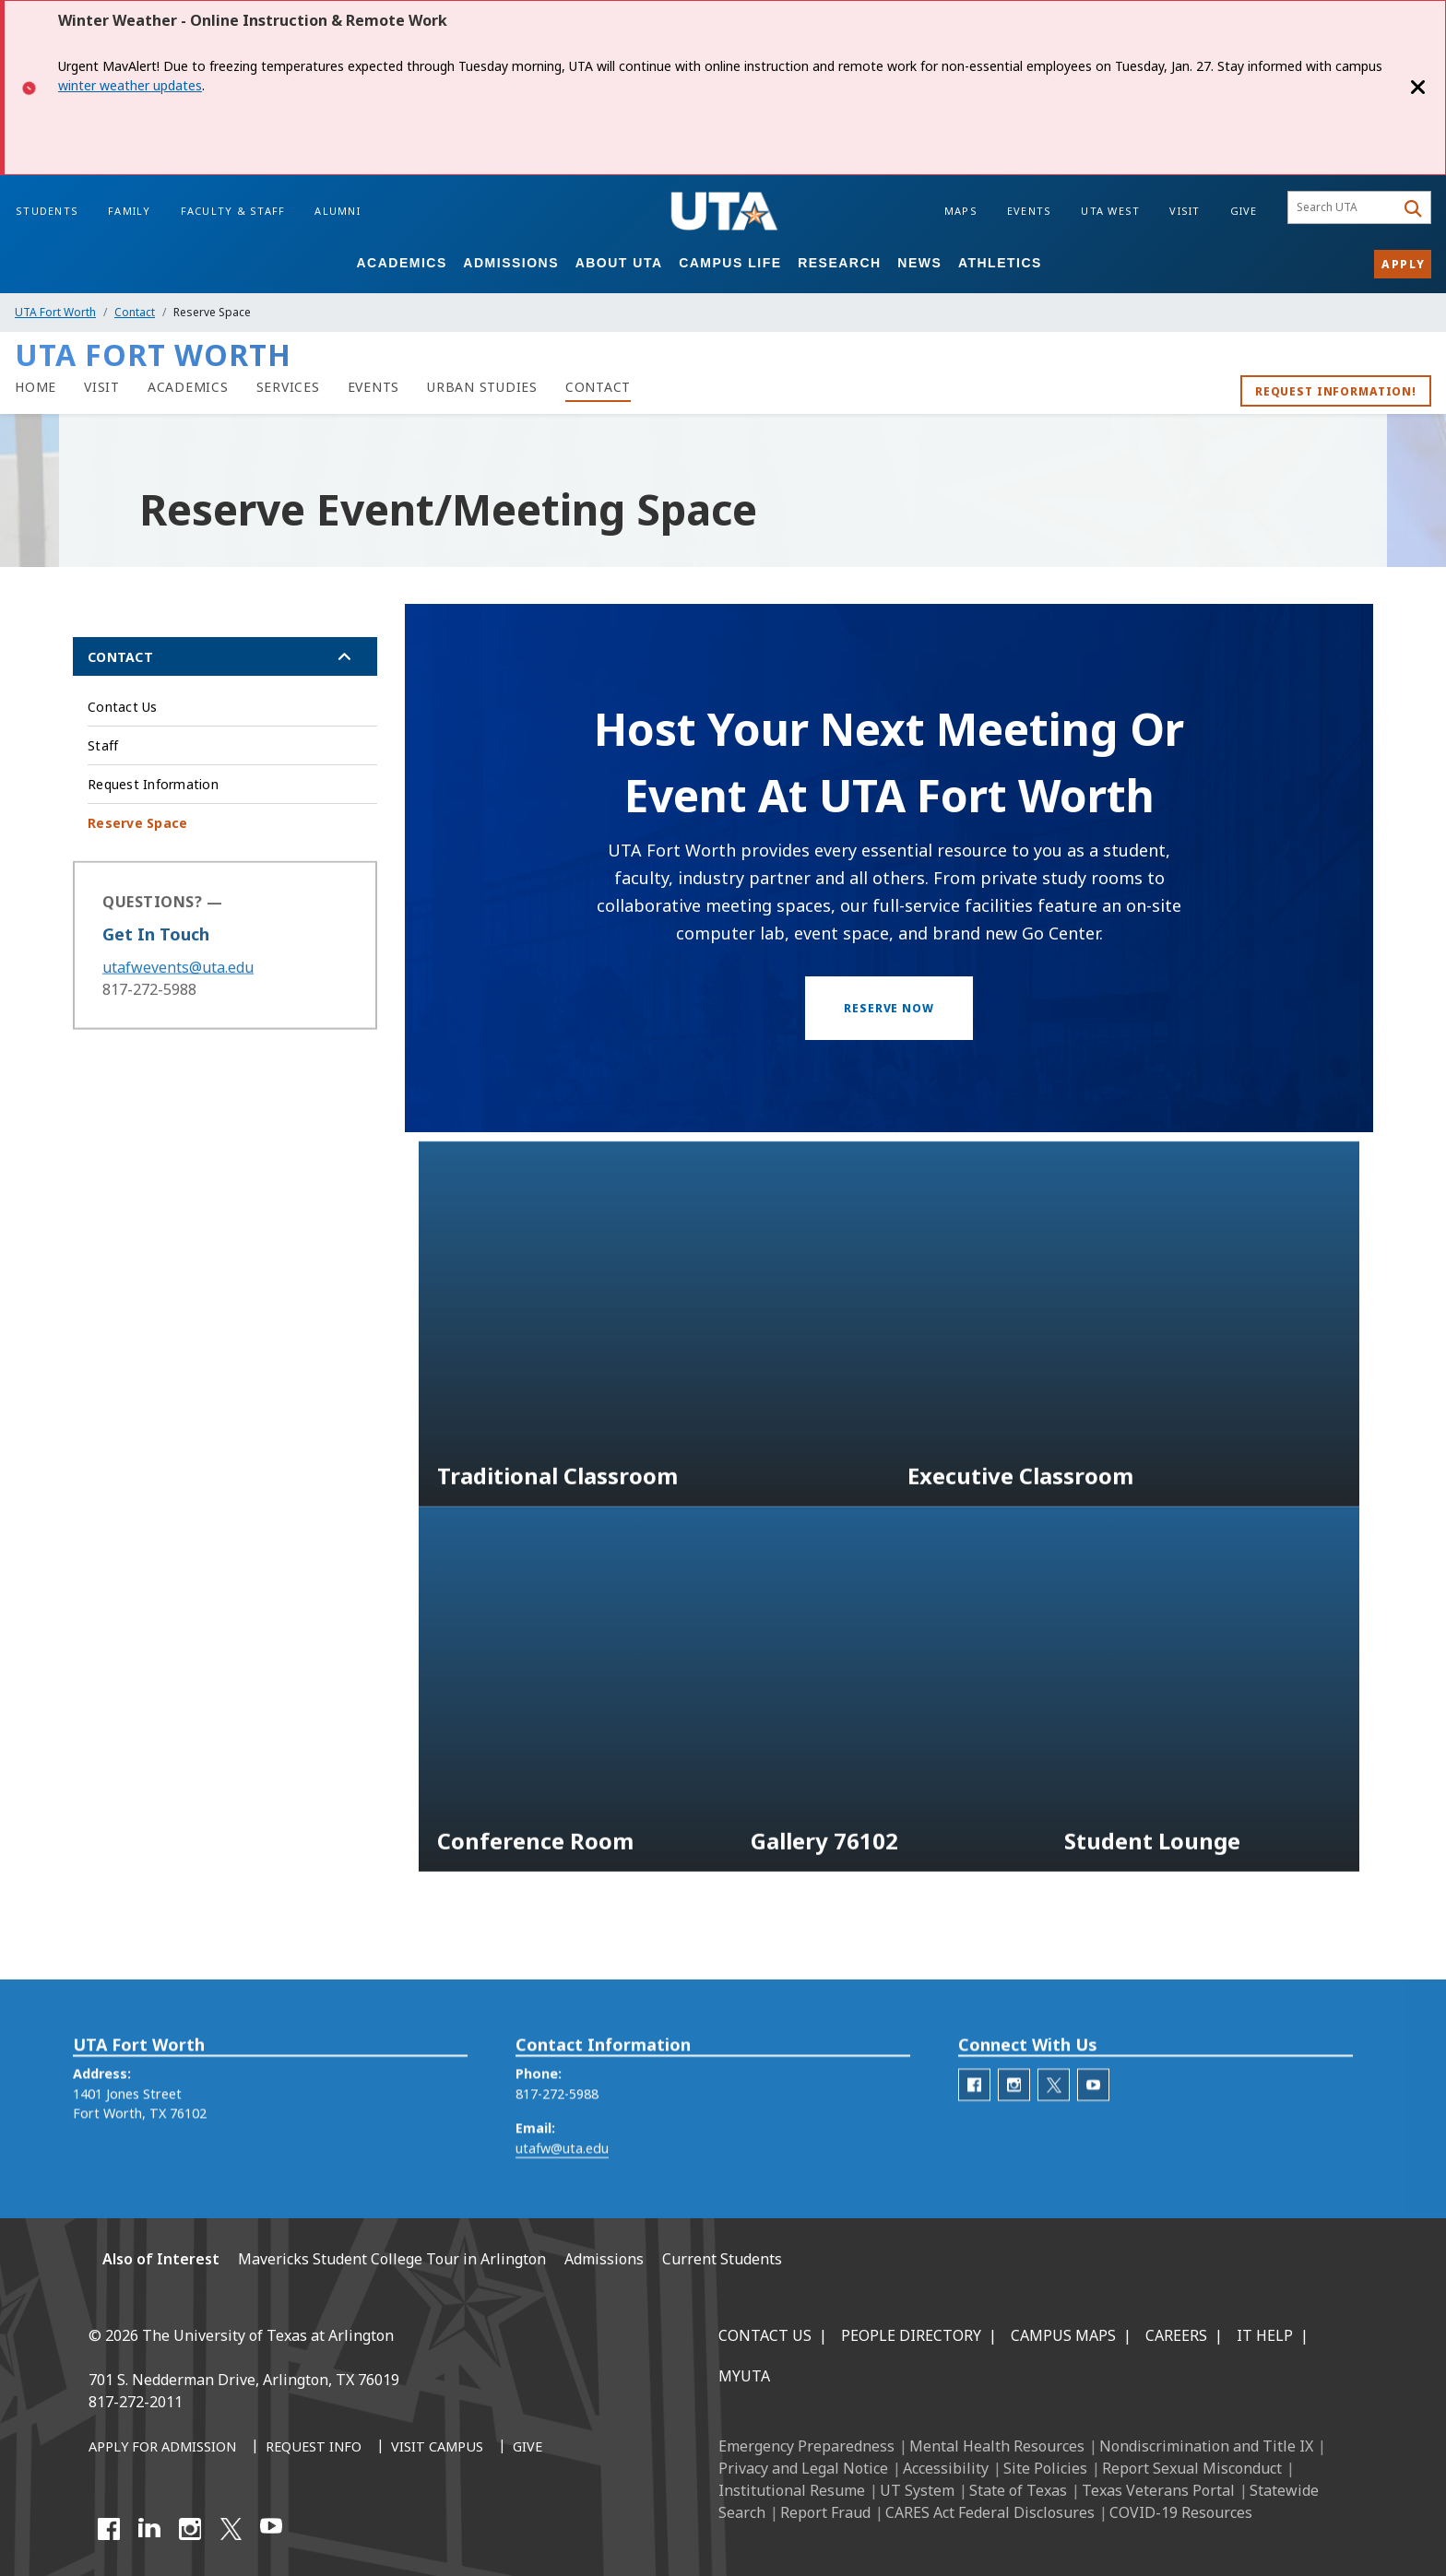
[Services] (288, 387)
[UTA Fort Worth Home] (35, 387)
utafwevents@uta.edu (178, 990)
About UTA (619, 262)
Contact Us (123, 706)
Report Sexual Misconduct (1192, 2468)
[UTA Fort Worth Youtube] (1093, 2118)
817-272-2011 (136, 2402)
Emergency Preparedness (806, 2446)
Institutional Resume (791, 2490)
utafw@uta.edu (562, 2182)
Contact (134, 312)
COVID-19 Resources (1180, 2512)
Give (1244, 211)
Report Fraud (825, 2512)
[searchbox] (1344, 207)
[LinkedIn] (149, 2529)
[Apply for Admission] (162, 2448)
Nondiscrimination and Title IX (1206, 2446)
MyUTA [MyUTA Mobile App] (744, 2376)
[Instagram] (190, 2529)
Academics (401, 262)
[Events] (374, 387)
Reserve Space (137, 823)
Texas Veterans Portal (1158, 2490)
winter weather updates (130, 85)
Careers (1176, 2335)
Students (47, 211)
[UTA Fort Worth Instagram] (1014, 2118)
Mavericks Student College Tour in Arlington (392, 2259)
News (919, 262)
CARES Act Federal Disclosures (990, 2512)
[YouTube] (271, 2529)
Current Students (722, 2259)
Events (1029, 211)
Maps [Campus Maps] (961, 211)
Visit (1184, 211)
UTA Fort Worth (55, 312)
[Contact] (598, 387)
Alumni (337, 211)
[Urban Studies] (482, 387)
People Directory (911, 2335)
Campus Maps (1063, 2335)
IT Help (1265, 2335)
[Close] (1418, 87)
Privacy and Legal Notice (803, 2468)
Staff (103, 745)
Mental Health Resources (996, 2446)
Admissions (511, 262)
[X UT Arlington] (230, 2529)
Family (129, 211)
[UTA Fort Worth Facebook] (974, 2118)
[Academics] (188, 387)
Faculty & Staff (233, 211)
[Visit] (102, 387)
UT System (917, 2490)
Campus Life (730, 262)
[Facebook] (109, 2529)
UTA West (1110, 211)
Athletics (1000, 262)
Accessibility (946, 2468)
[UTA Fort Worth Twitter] (1053, 2118)
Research (840, 262)
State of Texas (1018, 2490)
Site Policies (1045, 2468)
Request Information (153, 784)
